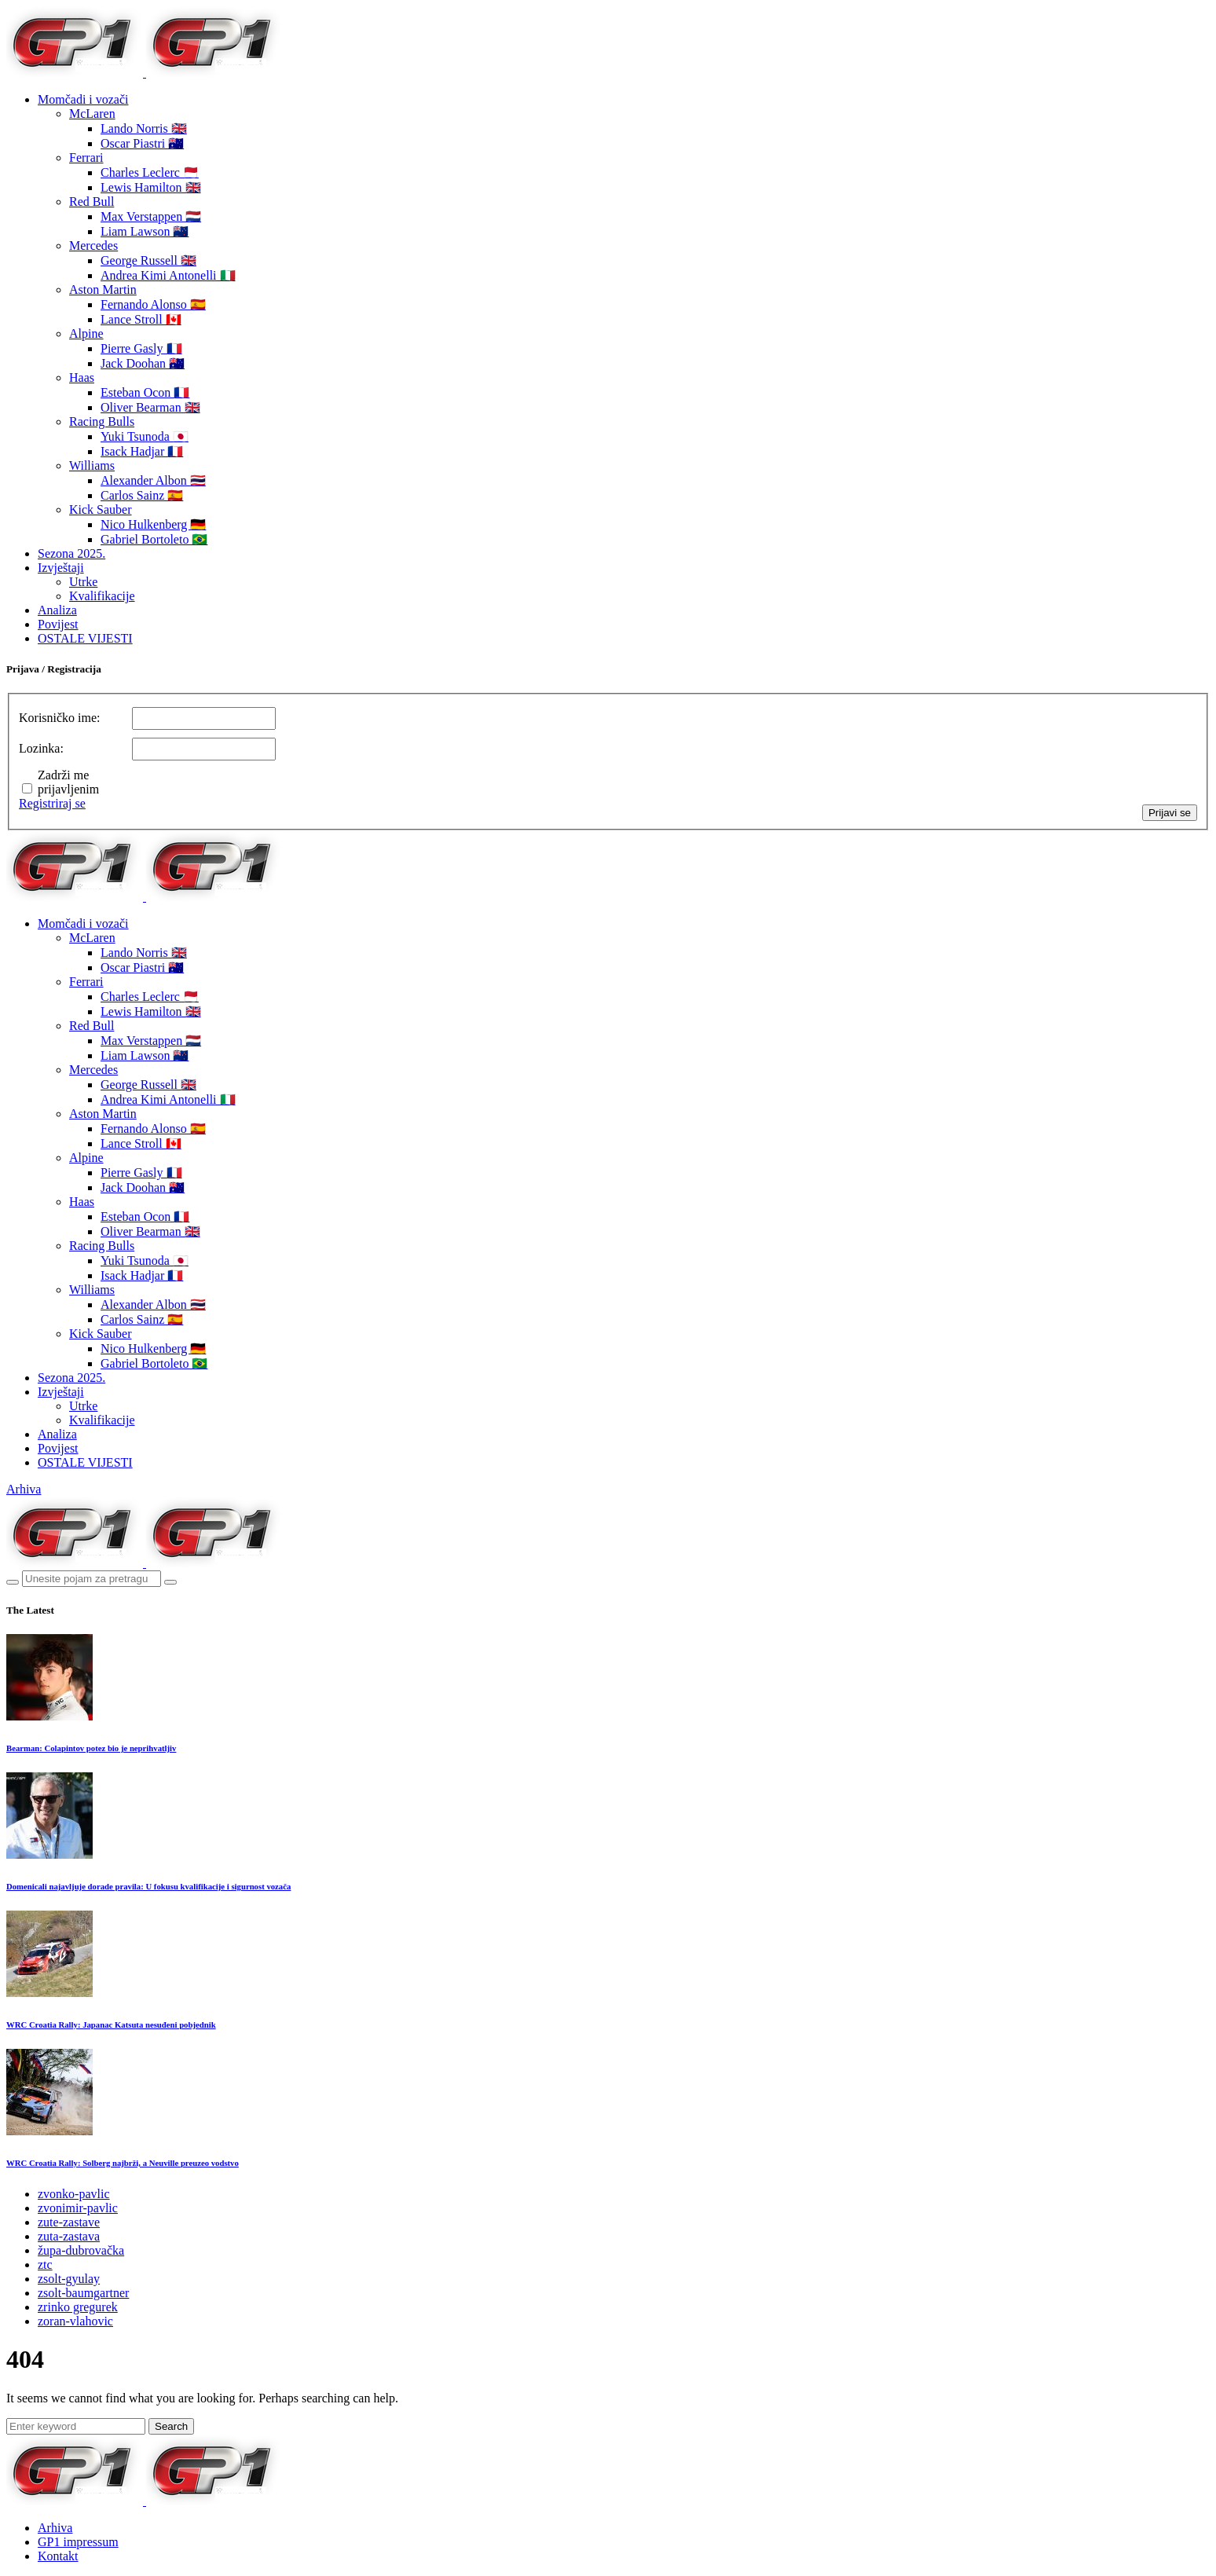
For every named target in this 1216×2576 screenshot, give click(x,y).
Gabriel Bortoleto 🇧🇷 (154, 539)
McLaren (92, 113)
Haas (81, 377)
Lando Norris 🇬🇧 (144, 128)
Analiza (57, 610)
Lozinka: (41, 748)
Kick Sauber (100, 509)
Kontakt (58, 2556)
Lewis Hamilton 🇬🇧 (151, 187)
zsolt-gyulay (69, 2278)
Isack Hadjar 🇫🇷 (142, 451)
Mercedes (93, 245)
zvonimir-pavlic (78, 2208)
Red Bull (91, 201)
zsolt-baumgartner (83, 2292)
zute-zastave (69, 2222)
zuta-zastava (69, 2236)
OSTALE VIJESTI (85, 638)
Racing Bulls (101, 421)
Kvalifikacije (102, 596)
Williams (92, 465)
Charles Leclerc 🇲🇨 (150, 172)
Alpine (86, 333)
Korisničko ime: (60, 717)
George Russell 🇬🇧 (148, 260)
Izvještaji (61, 567)
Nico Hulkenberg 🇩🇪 (153, 524)
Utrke (83, 581)
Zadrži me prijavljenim (68, 782)
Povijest (58, 624)
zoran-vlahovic (75, 2321)
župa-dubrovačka (81, 2250)
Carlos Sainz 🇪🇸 (142, 495)
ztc (45, 2264)
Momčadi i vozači (83, 99)
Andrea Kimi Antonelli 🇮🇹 (168, 275)
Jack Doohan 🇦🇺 (143, 363)
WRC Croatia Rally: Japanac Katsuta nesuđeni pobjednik (111, 2024)
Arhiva (23, 1489)
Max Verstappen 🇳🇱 (151, 216)
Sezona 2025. (71, 553)
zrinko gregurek (78, 2307)
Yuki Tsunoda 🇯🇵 (145, 436)
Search (171, 2426)
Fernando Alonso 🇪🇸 (153, 304)
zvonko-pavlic (74, 2193)
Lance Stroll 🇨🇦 (141, 319)
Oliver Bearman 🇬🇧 (150, 407)
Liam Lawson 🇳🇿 (145, 231)
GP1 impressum (78, 2542)
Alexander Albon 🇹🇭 (153, 480)
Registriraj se (52, 803)
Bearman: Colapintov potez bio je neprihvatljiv (91, 1748)
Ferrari (86, 157)
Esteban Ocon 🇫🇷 (145, 392)
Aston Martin (103, 289)
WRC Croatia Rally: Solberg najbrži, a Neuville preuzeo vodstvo (122, 2162)
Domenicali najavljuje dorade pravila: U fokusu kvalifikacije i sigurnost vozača (148, 1886)
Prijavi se (1169, 813)
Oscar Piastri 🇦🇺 (142, 143)
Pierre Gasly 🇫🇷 (141, 348)
